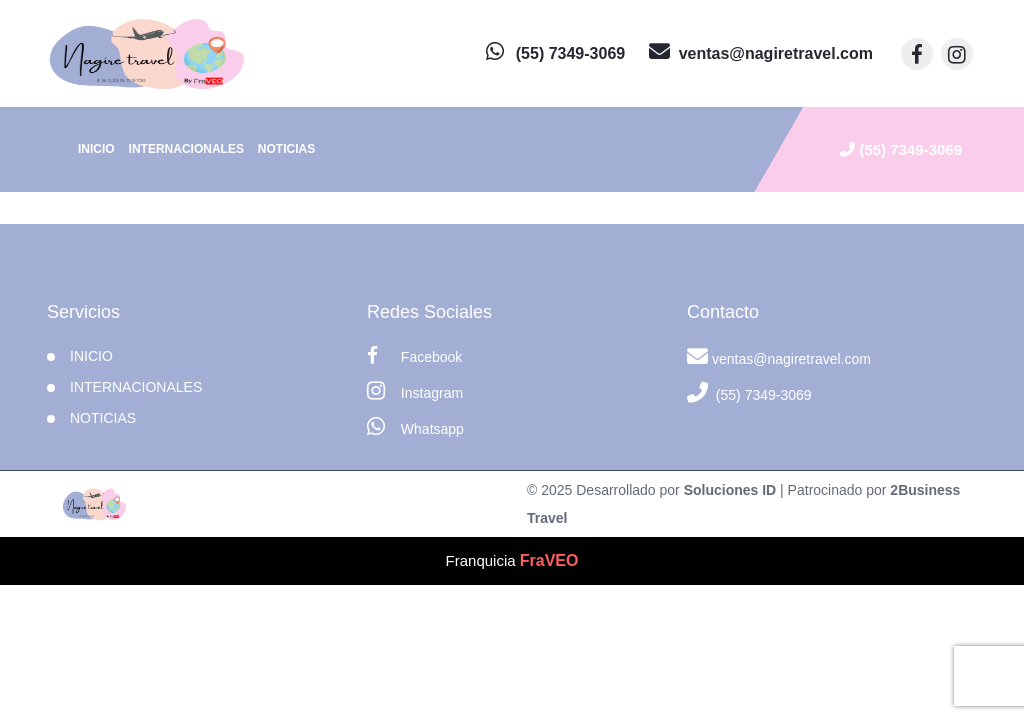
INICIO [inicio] (96, 149)
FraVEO (549, 560)
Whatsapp (415, 426)
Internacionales (186, 149)
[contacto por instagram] (957, 54)
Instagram (415, 390)
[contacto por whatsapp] (555, 53)
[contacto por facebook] (917, 54)
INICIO (91, 356)
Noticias (286, 149)
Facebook (414, 355)
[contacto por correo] (761, 53)
